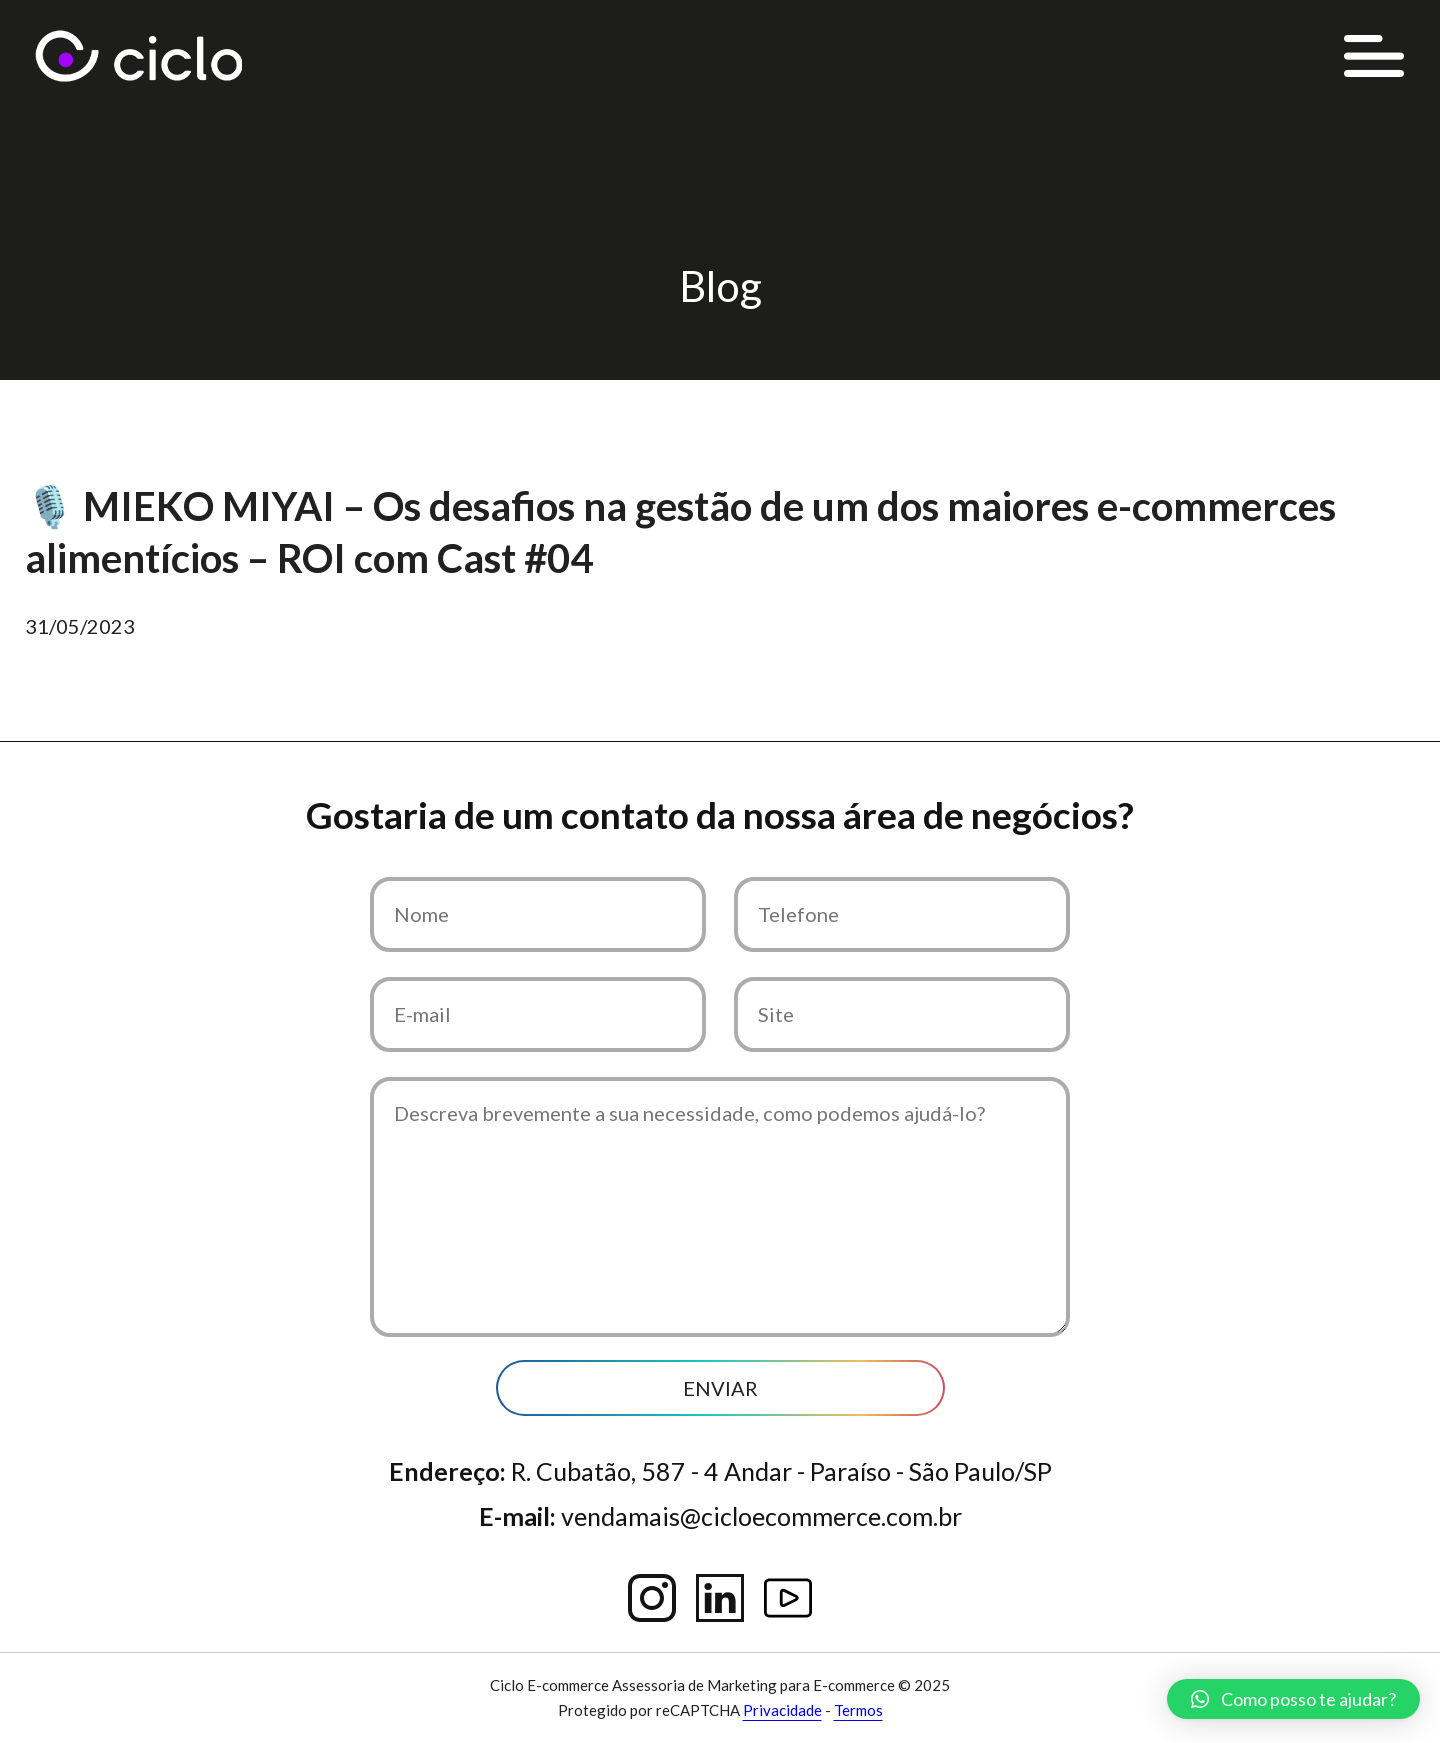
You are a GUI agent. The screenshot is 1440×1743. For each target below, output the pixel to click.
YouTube (788, 1598)
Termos (858, 1710)
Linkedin (720, 1598)
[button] (1293, 1699)
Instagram (652, 1598)
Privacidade (782, 1710)
